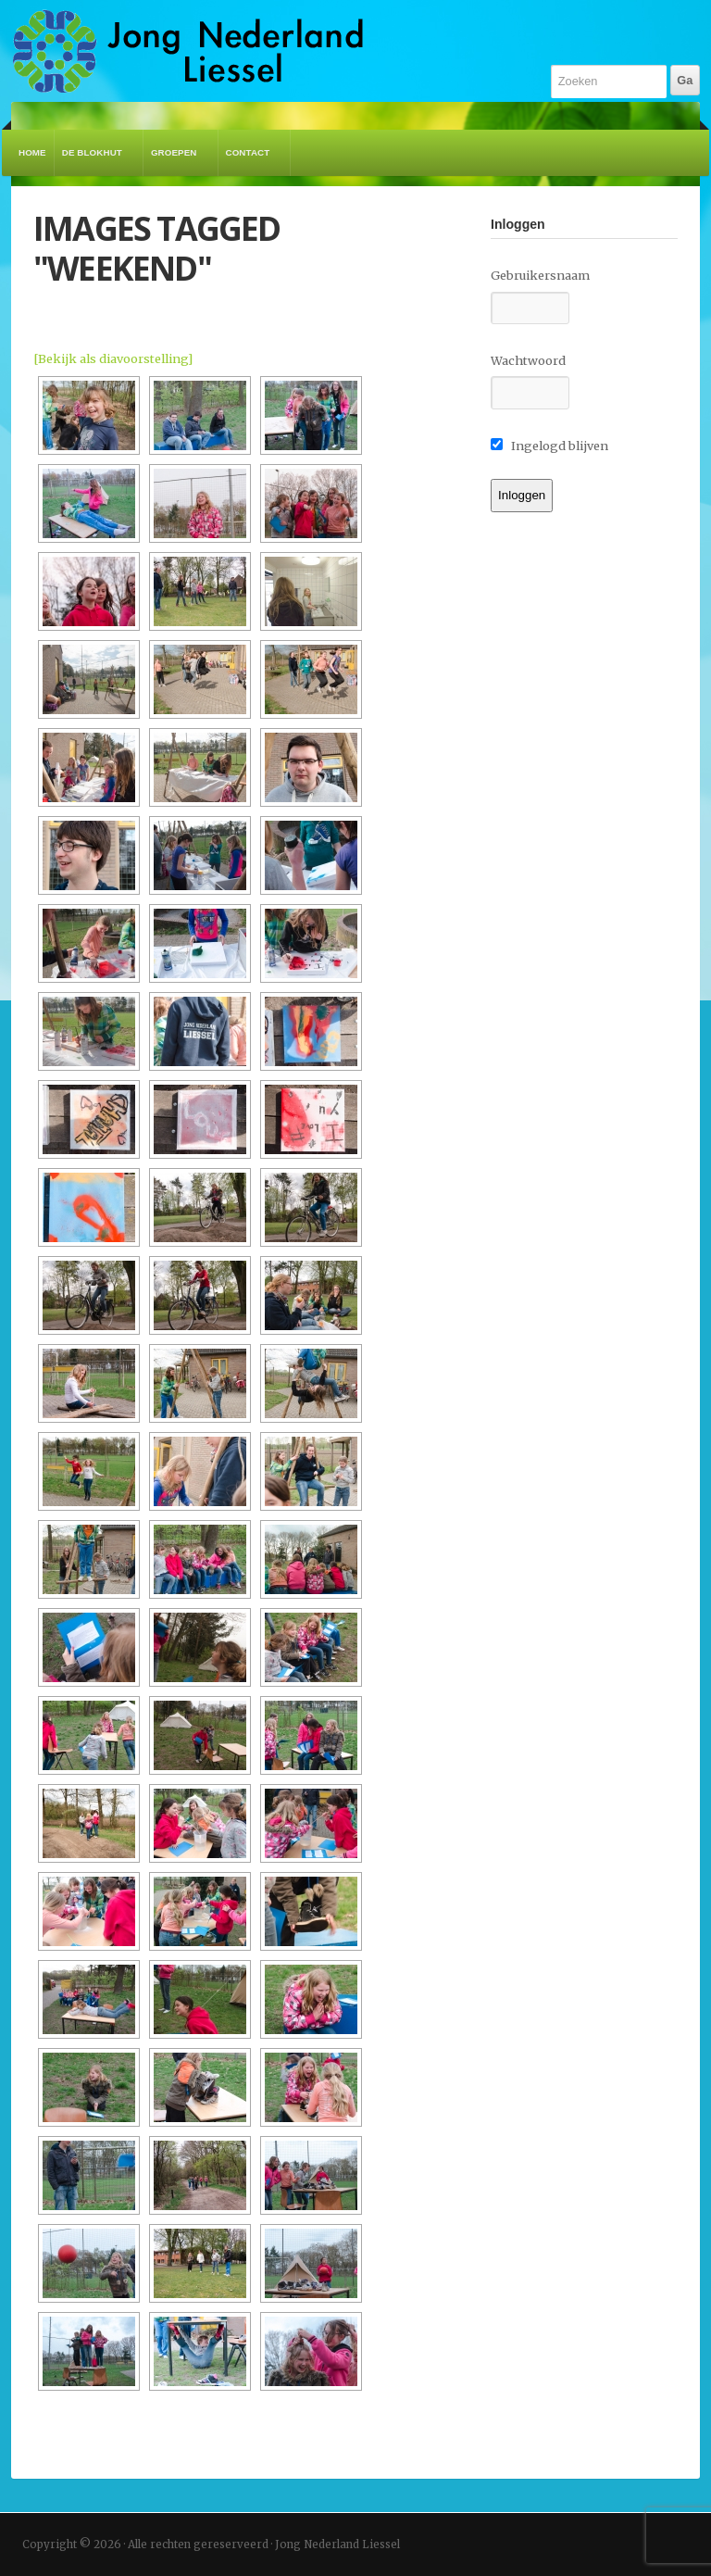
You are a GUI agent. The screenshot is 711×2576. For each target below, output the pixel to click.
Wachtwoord (528, 360)
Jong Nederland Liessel (188, 51)
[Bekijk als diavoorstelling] (113, 358)
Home (32, 152)
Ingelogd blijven (549, 445)
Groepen (176, 161)
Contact (250, 161)
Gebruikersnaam (540, 275)
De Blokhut (95, 161)
